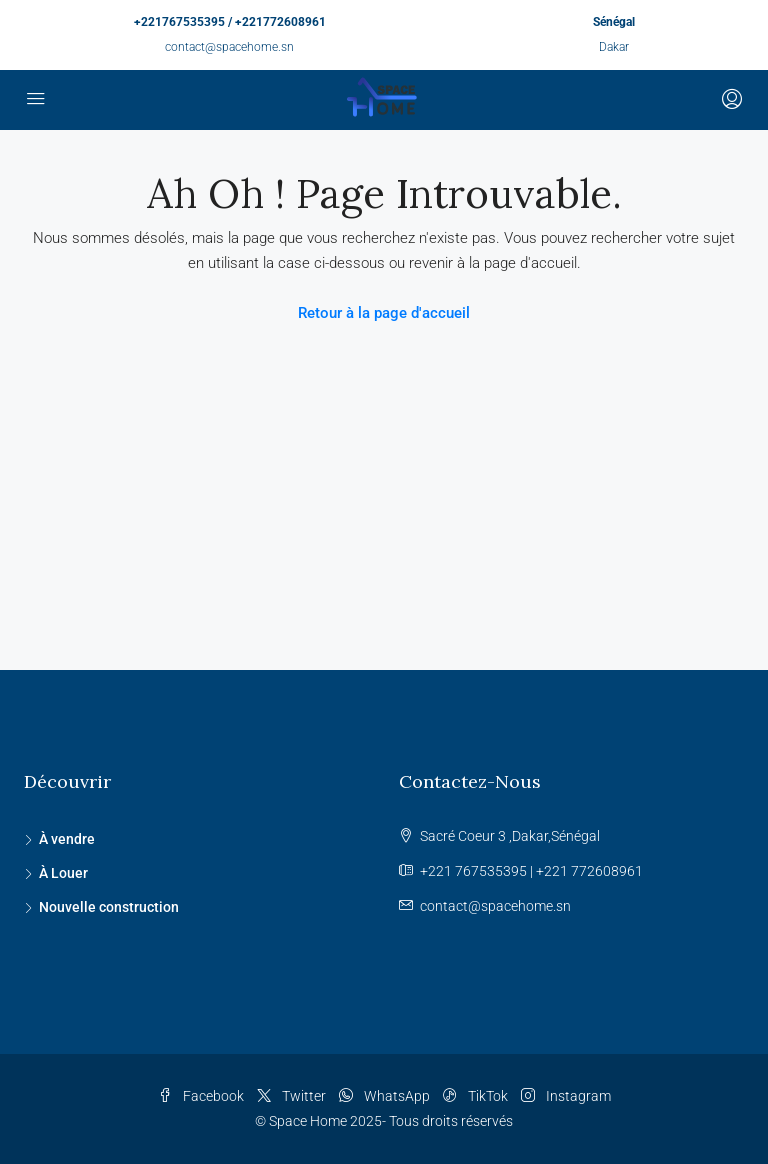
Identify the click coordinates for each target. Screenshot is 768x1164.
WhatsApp (386, 1096)
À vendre (67, 839)
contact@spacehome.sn (229, 47)
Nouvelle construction (109, 907)
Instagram (566, 1096)
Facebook (202, 1096)
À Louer (63, 873)
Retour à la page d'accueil (384, 313)
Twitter (293, 1096)
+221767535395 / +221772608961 (230, 22)
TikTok (477, 1096)
